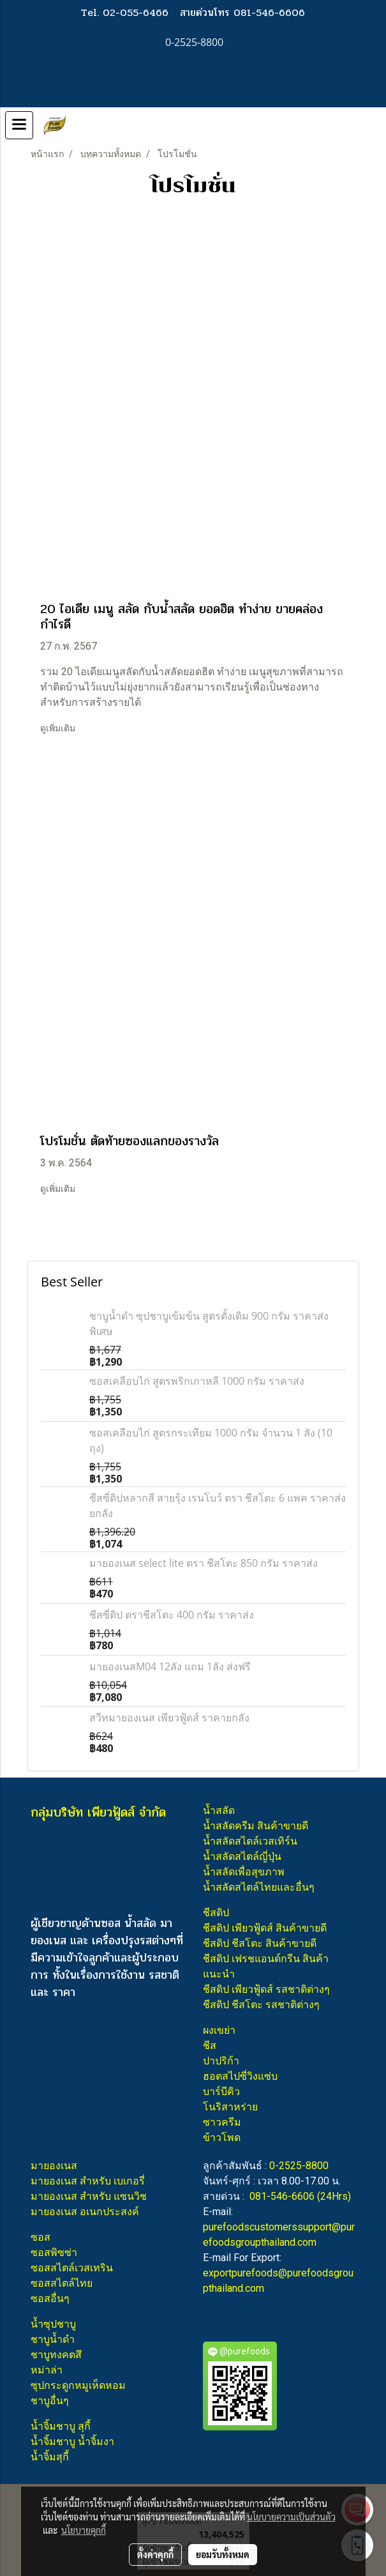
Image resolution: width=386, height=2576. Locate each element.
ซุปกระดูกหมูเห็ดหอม (78, 2385)
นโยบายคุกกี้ (83, 2530)
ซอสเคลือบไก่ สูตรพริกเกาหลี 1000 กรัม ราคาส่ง (196, 1381)
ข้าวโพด (222, 2137)
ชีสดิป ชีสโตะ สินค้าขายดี (259, 1943)
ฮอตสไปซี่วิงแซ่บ (240, 2076)
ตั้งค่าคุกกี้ (155, 2554)
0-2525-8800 (299, 2166)
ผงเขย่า (219, 2030)
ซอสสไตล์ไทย (62, 2283)
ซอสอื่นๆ (50, 2298)
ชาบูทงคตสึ (56, 2355)
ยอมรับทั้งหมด (222, 2554)
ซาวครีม (222, 2122)
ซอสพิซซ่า (54, 2252)
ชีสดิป (216, 1913)
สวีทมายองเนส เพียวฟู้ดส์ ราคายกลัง (169, 1718)
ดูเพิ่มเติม (58, 728)
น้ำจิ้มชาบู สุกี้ (61, 2426)
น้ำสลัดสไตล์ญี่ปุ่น (242, 1856)
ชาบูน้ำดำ (53, 2339)
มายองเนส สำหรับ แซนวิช (89, 2196)
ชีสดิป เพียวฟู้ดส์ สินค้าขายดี (265, 1928)
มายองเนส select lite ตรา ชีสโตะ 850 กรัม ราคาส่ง (203, 1563)
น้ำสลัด (219, 1810)
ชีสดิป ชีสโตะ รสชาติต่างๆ (261, 2005)
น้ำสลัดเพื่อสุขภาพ (244, 1872)
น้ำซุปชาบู (53, 2324)
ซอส (40, 2237)
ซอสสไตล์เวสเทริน (72, 2268)
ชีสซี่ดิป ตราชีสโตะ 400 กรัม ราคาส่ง (171, 1615)
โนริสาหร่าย (230, 2107)
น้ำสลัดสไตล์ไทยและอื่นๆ (259, 1887)
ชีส (209, 2045)
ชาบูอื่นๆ (50, 2401)
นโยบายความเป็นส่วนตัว (291, 2516)
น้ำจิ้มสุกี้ (50, 2457)
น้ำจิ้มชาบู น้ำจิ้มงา (72, 2441)
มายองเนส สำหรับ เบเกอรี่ (88, 2181)
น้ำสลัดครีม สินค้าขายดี (255, 1826)
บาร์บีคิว (221, 2091)
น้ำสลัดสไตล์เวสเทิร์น (250, 1841)
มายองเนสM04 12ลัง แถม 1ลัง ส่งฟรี (170, 1666)
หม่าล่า (47, 2370)
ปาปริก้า (221, 2061)
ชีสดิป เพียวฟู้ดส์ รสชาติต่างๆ (266, 1989)
